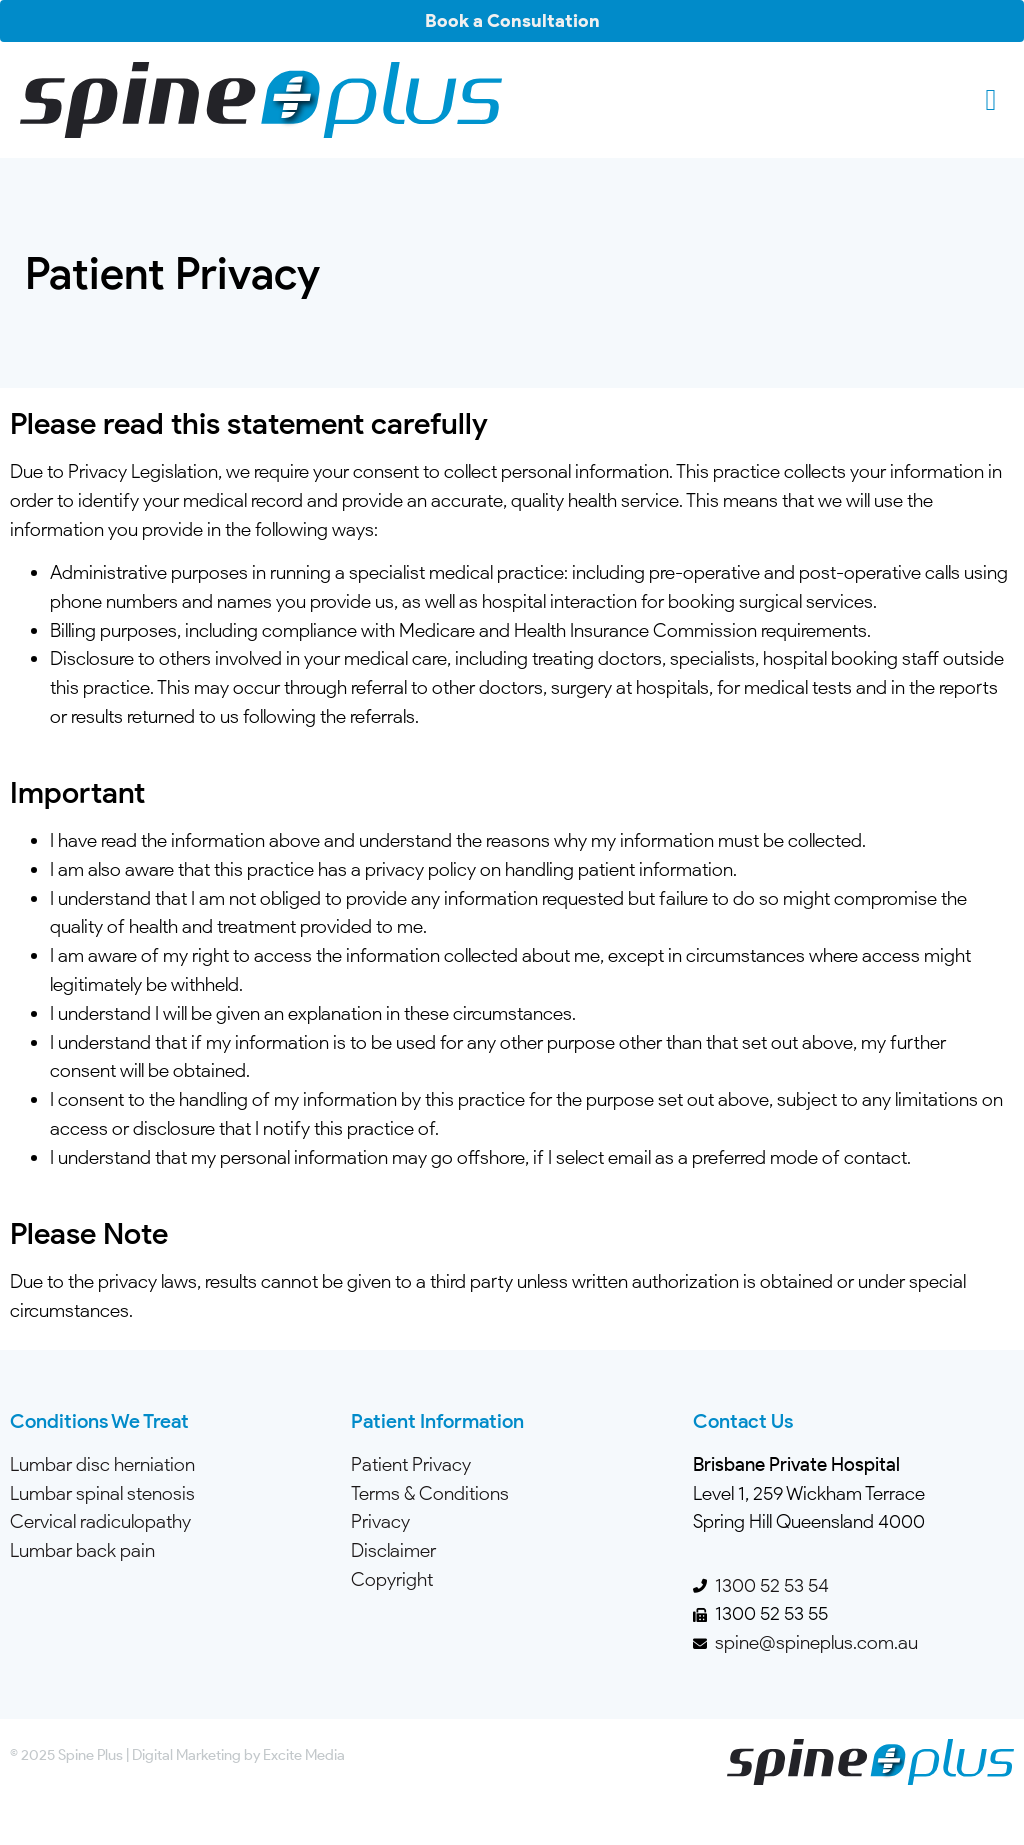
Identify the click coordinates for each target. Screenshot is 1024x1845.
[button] (991, 100)
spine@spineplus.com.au (816, 1642)
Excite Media (304, 1754)
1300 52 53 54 (772, 1585)
